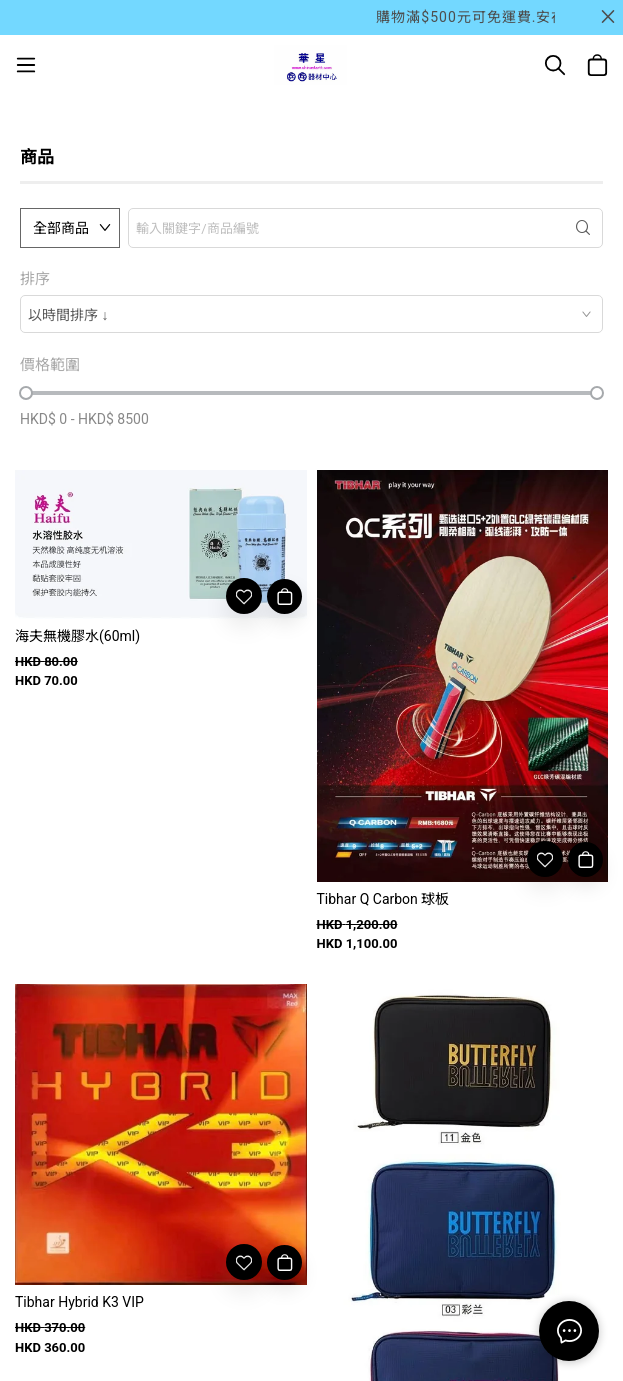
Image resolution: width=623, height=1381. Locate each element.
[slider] (26, 393)
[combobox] (311, 314)
